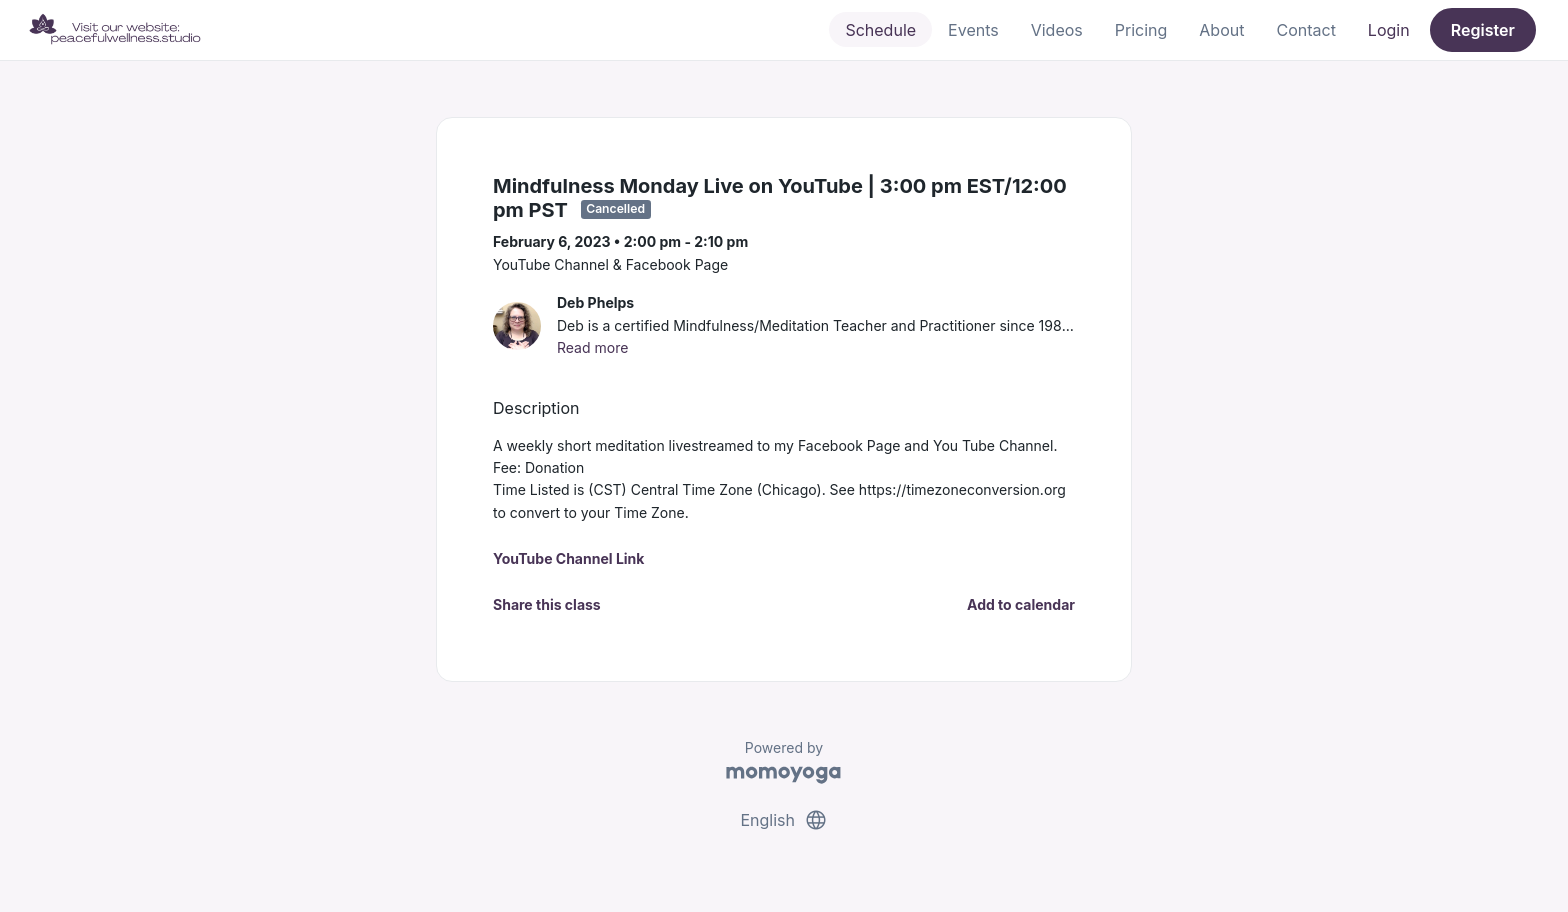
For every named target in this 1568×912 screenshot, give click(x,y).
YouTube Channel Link (568, 558)
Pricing (1141, 30)
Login (1389, 30)
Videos (1057, 30)
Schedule (880, 30)
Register (1483, 30)
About (1221, 30)
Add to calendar (1021, 604)
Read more (592, 347)
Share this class (547, 604)
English (783, 820)
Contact (1305, 30)
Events (973, 30)
